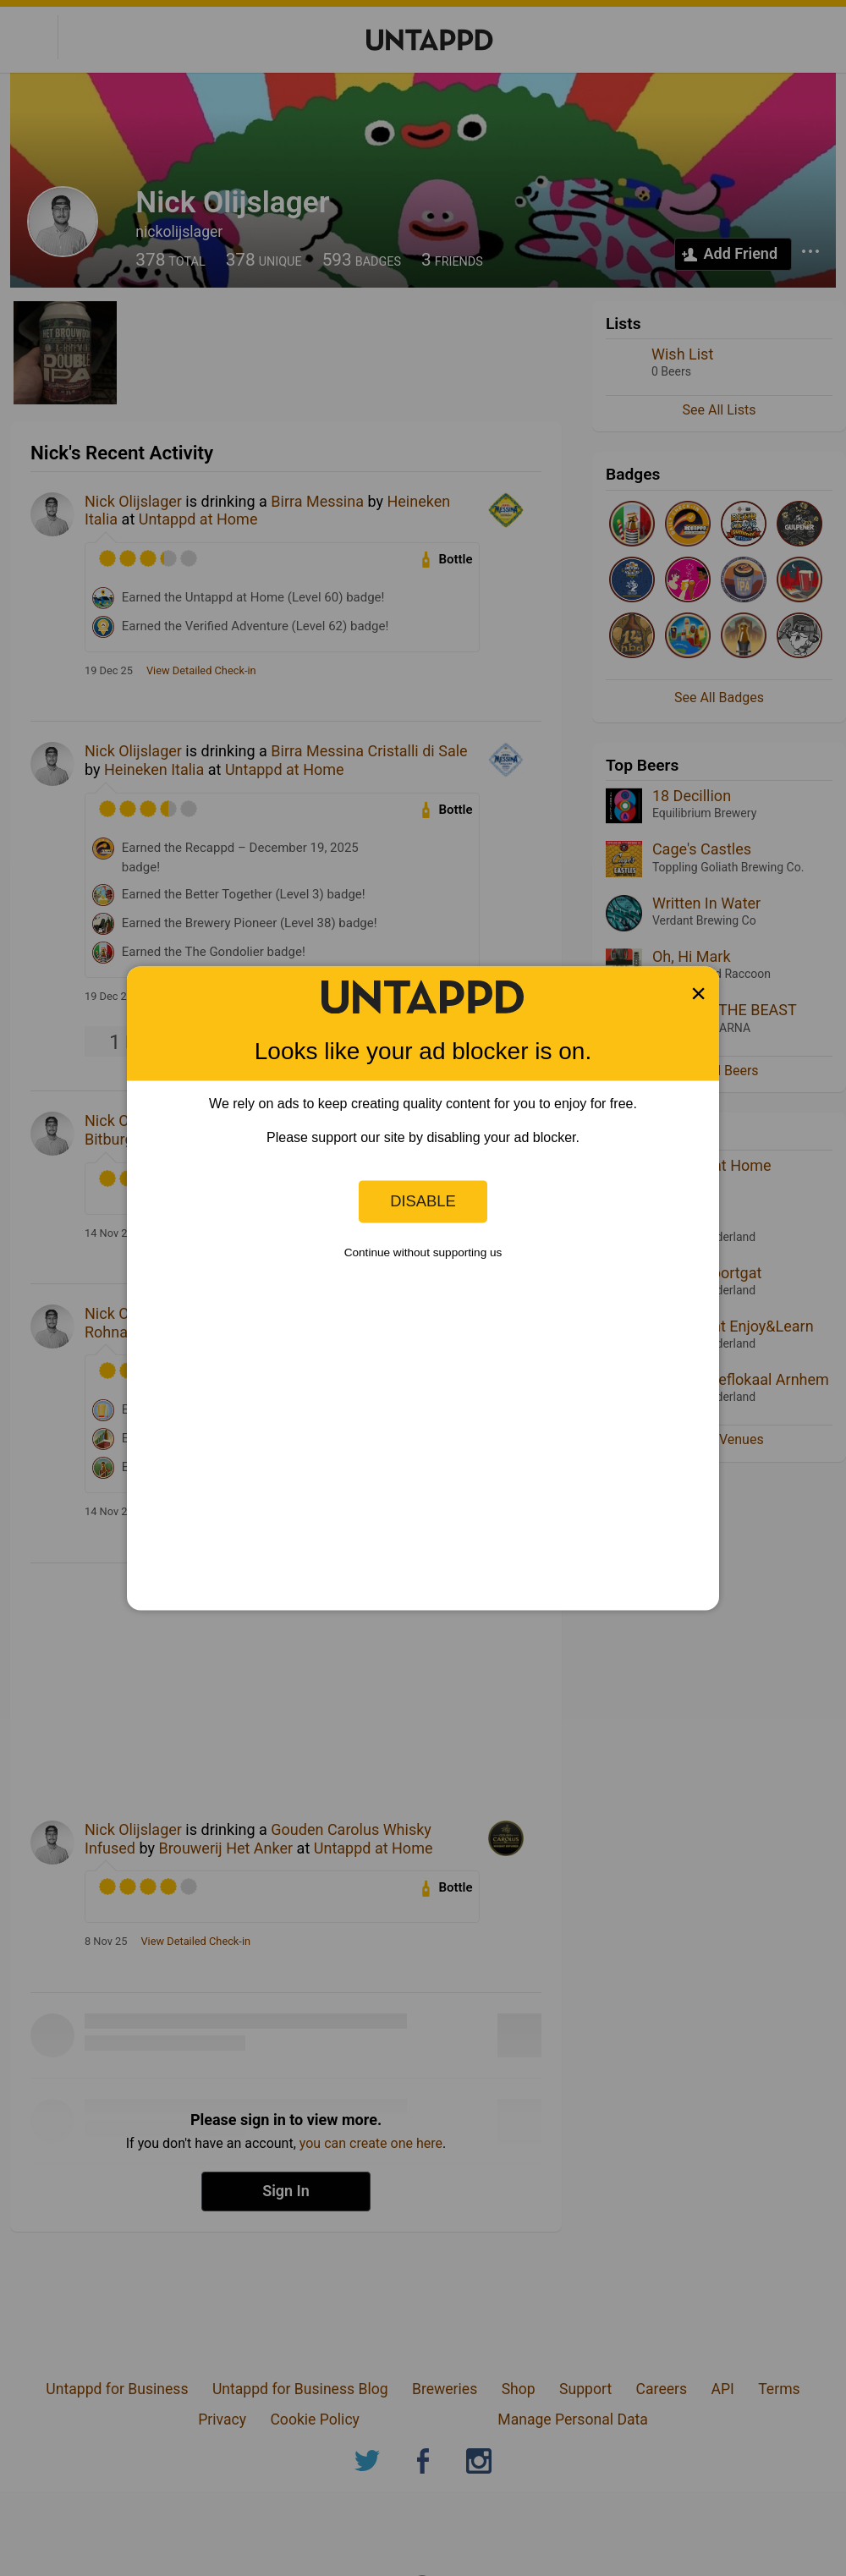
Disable (423, 1201)
